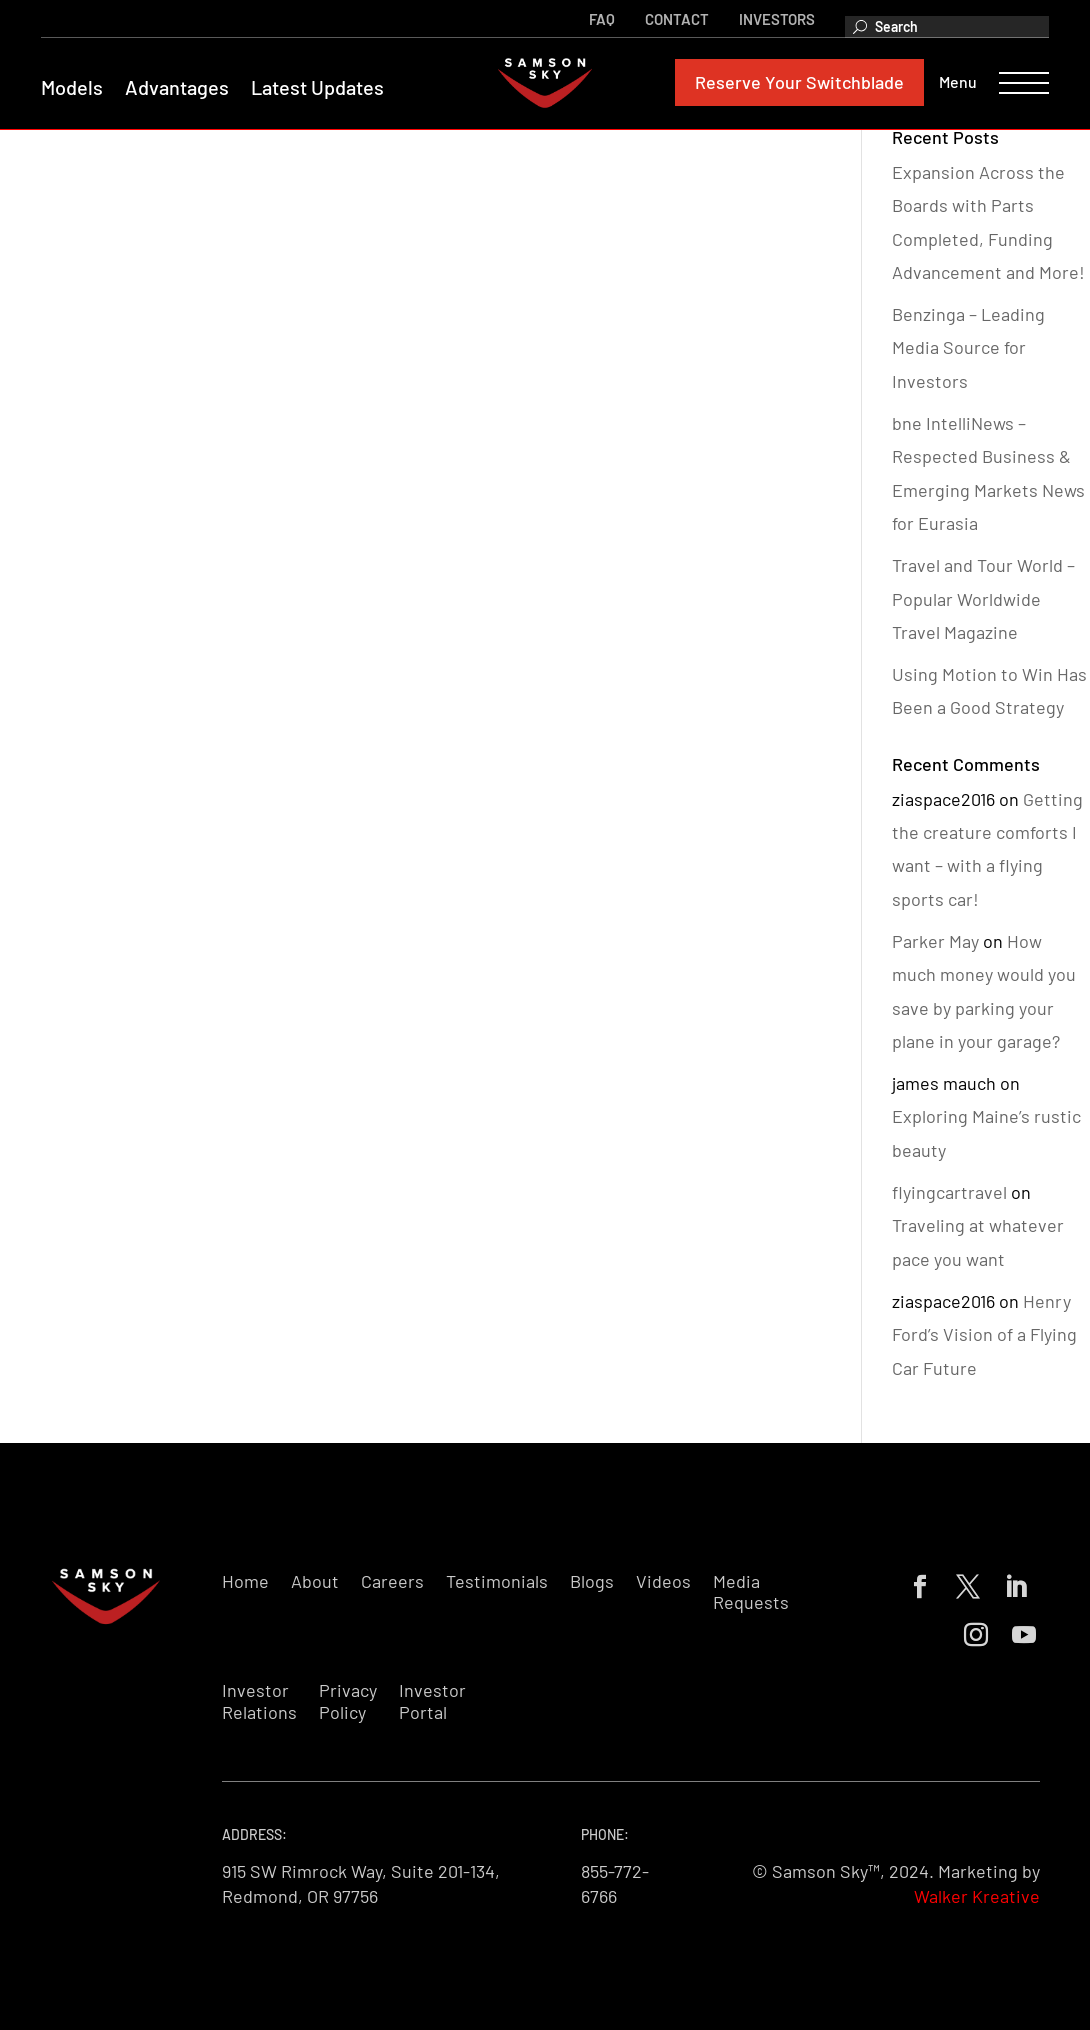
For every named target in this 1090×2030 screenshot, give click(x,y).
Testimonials (497, 1581)
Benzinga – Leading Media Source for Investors (968, 347)
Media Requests (751, 1592)
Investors (768, 18)
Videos (663, 1581)
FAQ (593, 18)
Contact (668, 18)
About (315, 1581)
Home (245, 1581)
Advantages (186, 89)
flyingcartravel (949, 1192)
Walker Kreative (977, 1896)
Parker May (935, 941)
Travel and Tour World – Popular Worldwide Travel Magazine (983, 598)
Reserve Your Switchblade (790, 84)
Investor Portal (432, 1701)
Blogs (592, 1581)
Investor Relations (259, 1701)
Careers (392, 1581)
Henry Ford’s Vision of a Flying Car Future (984, 1334)
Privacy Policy (348, 1701)
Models (81, 89)
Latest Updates (326, 89)
